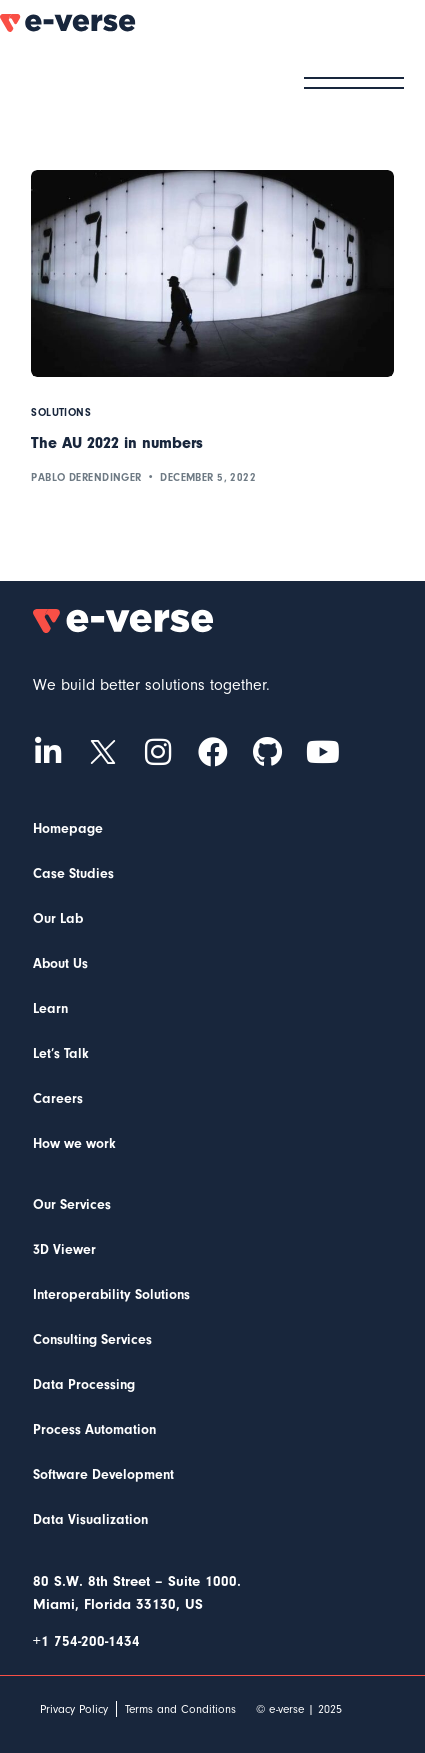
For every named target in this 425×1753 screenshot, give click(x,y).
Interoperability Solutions (111, 1295)
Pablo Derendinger (86, 477)
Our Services (72, 1205)
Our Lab (58, 919)
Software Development (103, 1475)
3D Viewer (64, 1250)
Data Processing (84, 1385)
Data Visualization (90, 1520)
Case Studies (73, 874)
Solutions (61, 412)
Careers (58, 1099)
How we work (74, 1144)
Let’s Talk (61, 1054)
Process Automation (94, 1430)
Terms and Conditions (180, 1709)
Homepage (68, 829)
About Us (60, 964)
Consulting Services (92, 1340)
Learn (50, 1009)
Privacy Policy (74, 1709)
